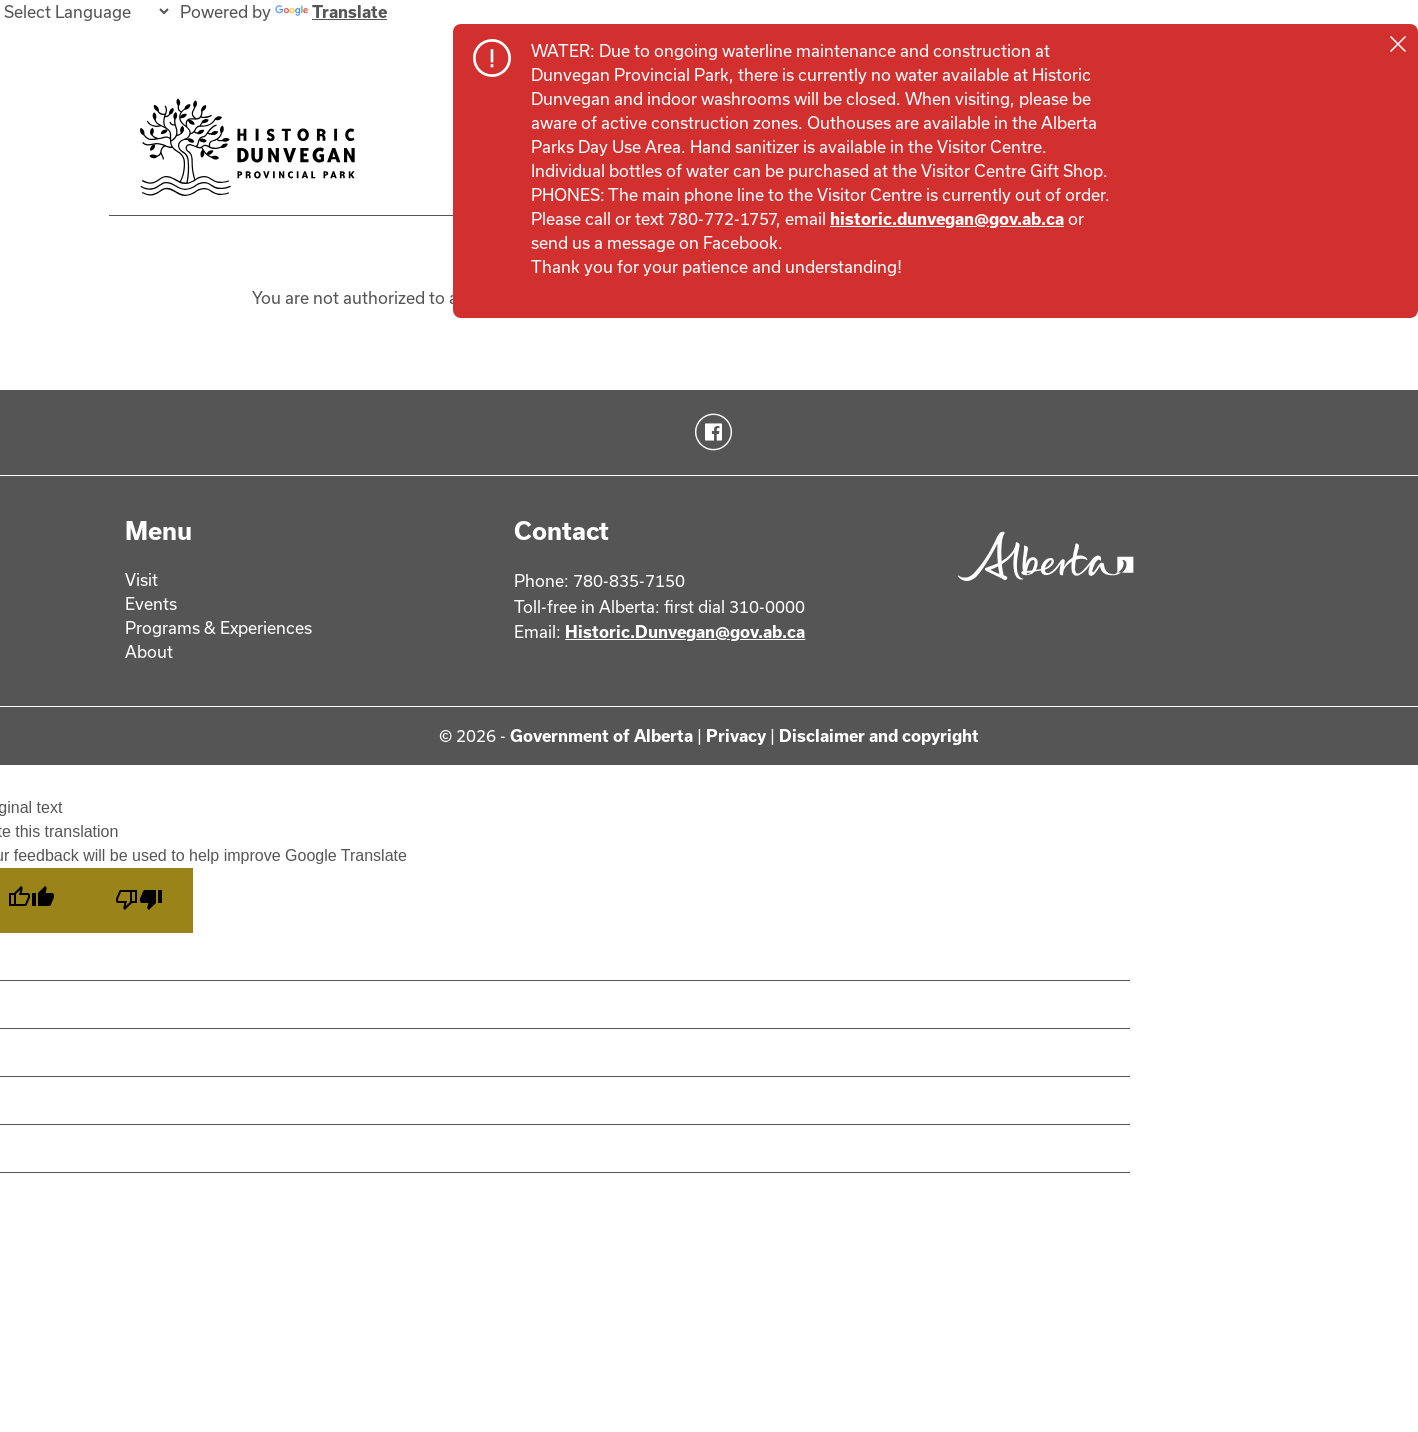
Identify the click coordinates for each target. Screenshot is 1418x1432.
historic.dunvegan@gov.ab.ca (947, 218)
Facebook (709, 432)
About (149, 651)
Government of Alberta (601, 735)
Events (151, 603)
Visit (141, 579)
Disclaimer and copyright (879, 735)
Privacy (736, 735)
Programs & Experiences (218, 627)
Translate (331, 11)
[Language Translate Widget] (86, 11)
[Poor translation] (139, 900)
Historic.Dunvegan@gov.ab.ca (685, 631)
